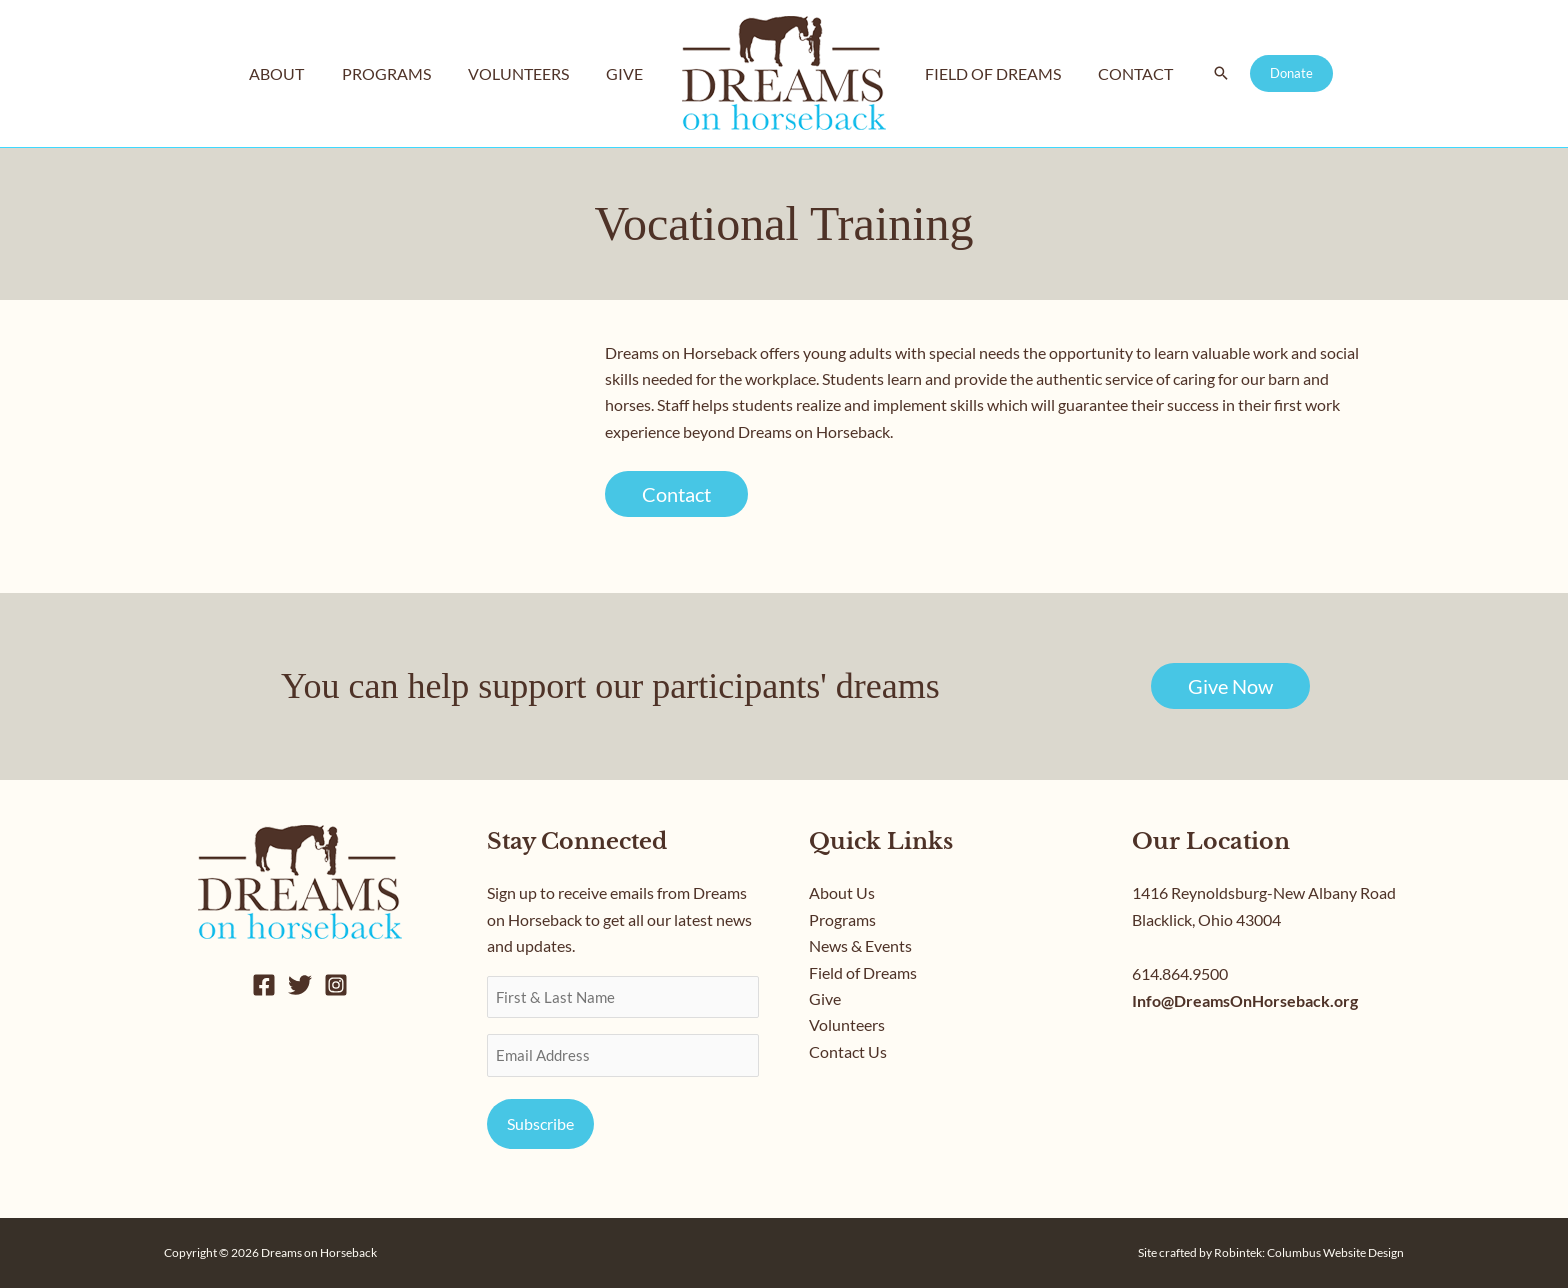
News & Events (860, 945)
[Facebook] (264, 985)
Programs (842, 919)
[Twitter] (300, 985)
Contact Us (848, 1051)
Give (825, 998)
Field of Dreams (863, 972)
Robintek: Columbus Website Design (1309, 1252)
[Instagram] (336, 985)
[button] (1210, 74)
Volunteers (847, 1024)
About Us (842, 892)
